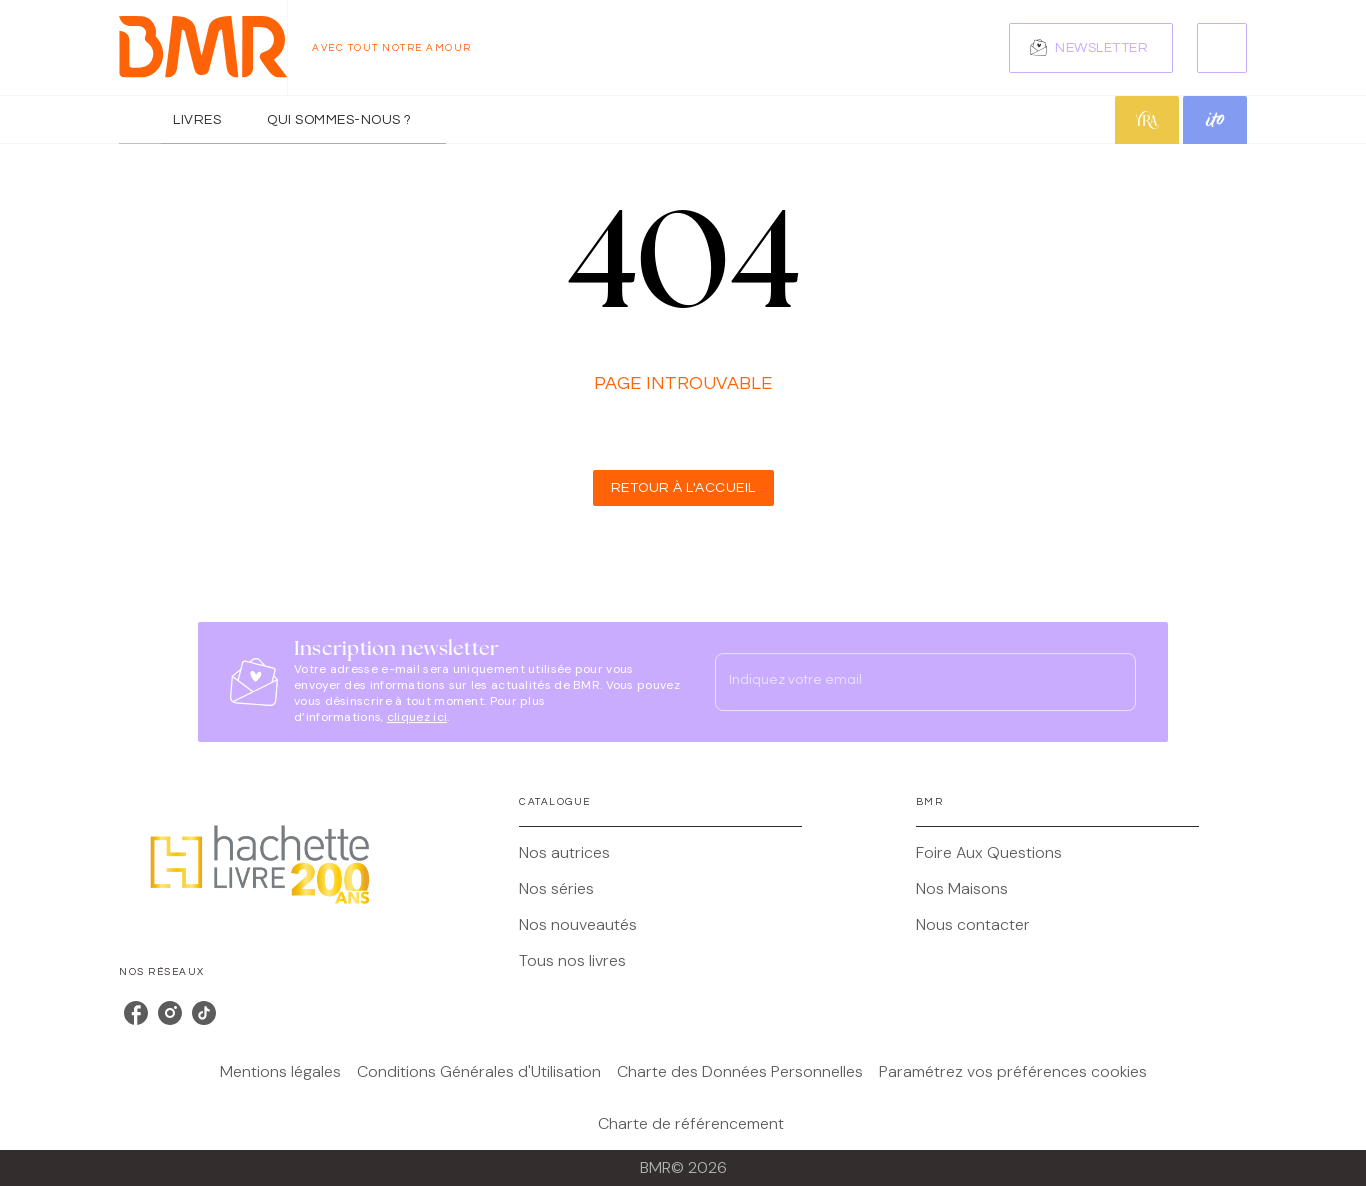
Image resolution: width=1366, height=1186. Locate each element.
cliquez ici (417, 717)
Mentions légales (280, 1071)
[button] (1091, 48)
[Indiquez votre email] (900, 682)
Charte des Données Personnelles (740, 1071)
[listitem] (136, 1013)
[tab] (140, 120)
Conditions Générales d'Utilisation (479, 1071)
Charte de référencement (691, 1123)
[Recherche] (1222, 48)
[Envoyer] (1112, 682)
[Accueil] (203, 47)
